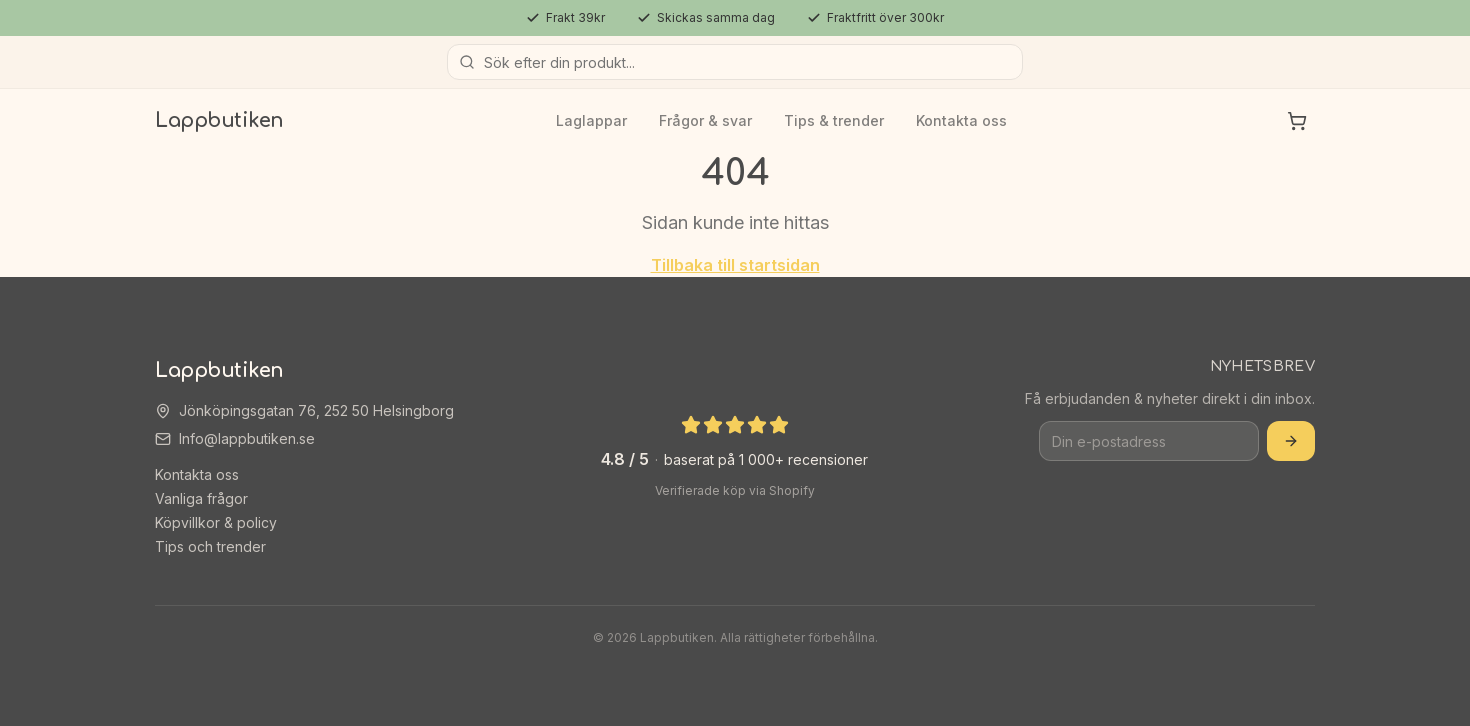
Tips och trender (210, 546)
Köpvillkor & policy (216, 522)
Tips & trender (834, 120)
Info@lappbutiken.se (247, 438)
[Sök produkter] (735, 62)
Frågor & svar (705, 120)
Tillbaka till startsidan (735, 265)
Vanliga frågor (201, 498)
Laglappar (591, 120)
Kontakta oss (961, 120)
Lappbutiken (219, 120)
